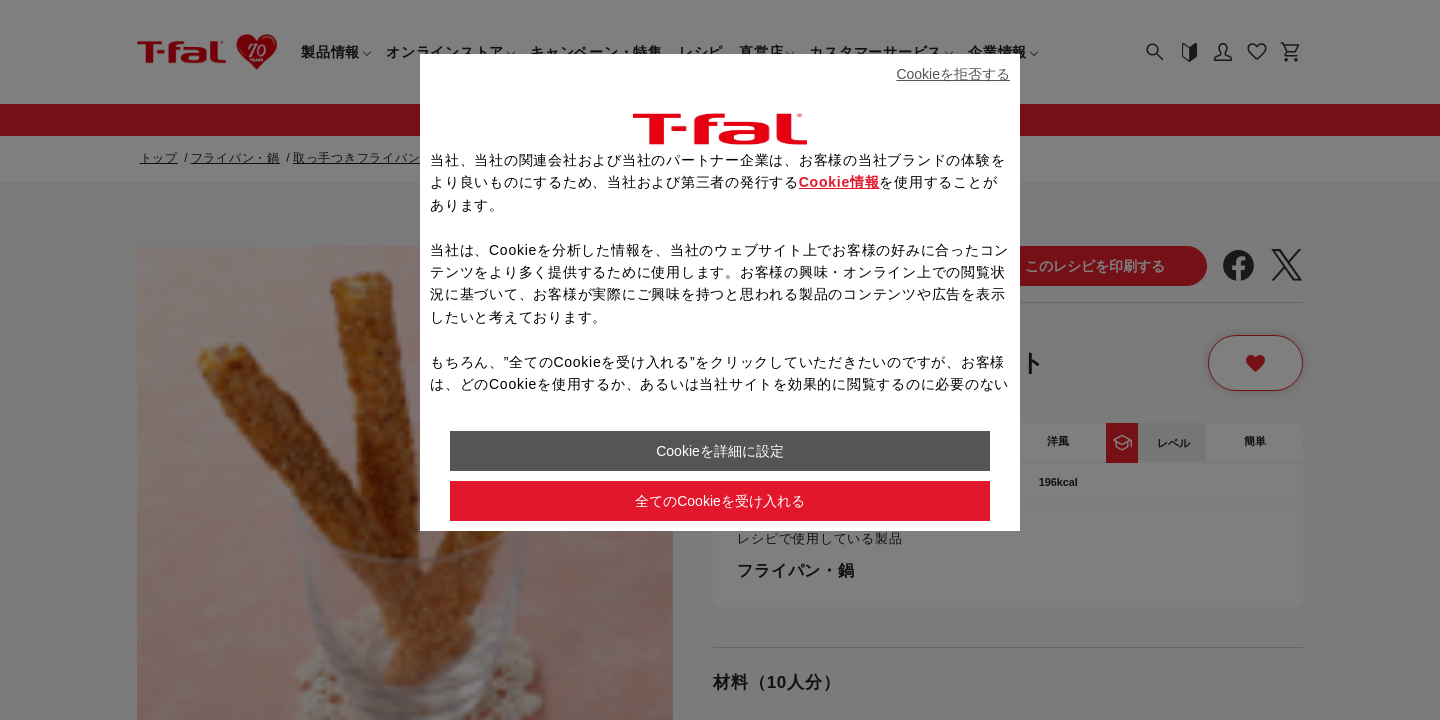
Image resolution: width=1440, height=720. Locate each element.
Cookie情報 (839, 182)
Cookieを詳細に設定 (720, 451)
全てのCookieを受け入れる (720, 501)
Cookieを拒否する (953, 74)
